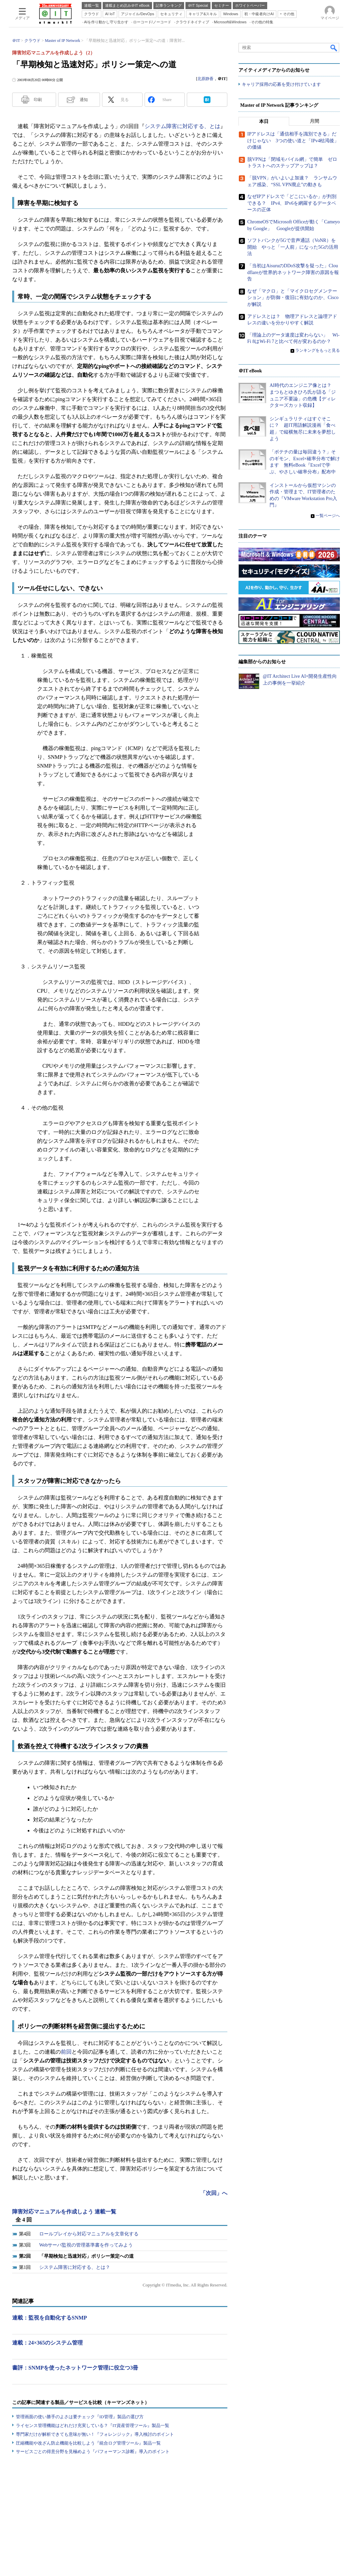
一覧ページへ (328, 516)
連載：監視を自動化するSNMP (49, 2318)
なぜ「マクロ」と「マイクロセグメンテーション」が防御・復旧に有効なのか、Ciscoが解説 (292, 298)
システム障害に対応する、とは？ (74, 2267)
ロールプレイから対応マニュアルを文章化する (89, 2233)
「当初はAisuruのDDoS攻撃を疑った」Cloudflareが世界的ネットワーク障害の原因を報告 (293, 273)
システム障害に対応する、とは (182, 126)
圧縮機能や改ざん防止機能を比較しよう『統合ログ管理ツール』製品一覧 (88, 2443)
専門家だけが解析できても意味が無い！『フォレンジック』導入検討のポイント (95, 2434)
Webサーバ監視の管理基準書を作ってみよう (86, 2245)
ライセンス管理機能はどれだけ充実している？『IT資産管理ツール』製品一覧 (92, 2425)
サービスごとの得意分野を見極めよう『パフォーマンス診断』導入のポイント (93, 2451)
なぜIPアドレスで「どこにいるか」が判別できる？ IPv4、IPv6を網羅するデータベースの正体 (291, 203)
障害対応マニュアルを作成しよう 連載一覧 (64, 2211)
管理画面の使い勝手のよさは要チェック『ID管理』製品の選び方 (80, 2416)
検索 (334, 47)
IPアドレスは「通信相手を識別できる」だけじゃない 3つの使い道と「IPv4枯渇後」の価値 (293, 141)
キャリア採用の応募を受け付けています (281, 84)
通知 (84, 99)
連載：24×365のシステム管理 (47, 2343)
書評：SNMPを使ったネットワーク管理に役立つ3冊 (75, 2368)
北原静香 (205, 78)
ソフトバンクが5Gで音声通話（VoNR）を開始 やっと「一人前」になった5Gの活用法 (292, 247)
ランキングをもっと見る (317, 350)
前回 (66, 2052)
